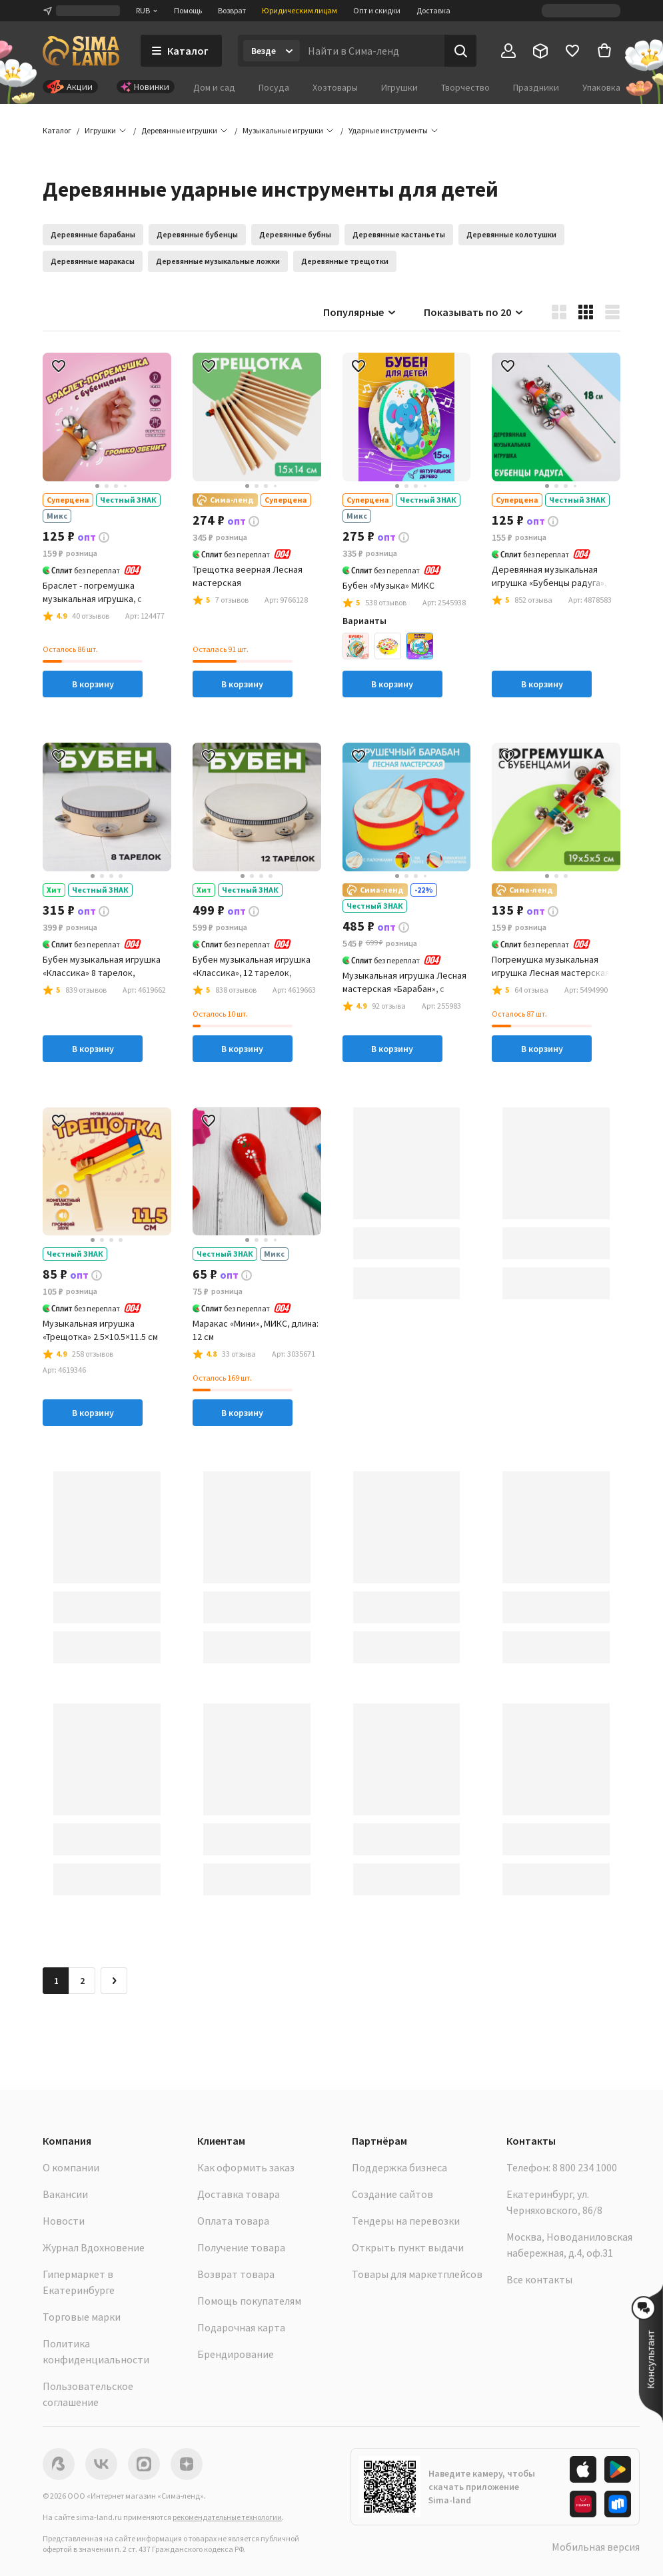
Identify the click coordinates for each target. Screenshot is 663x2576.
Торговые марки (82, 2316)
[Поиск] (460, 51)
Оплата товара (233, 2220)
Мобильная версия (596, 2546)
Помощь (188, 10)
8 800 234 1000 (584, 2167)
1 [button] (56, 1981)
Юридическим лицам (299, 10)
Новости (64, 2220)
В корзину (93, 684)
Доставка (433, 10)
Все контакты (539, 2279)
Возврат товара (236, 2274)
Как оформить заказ (246, 2167)
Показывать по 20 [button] (474, 312)
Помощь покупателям (249, 2300)
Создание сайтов (392, 2194)
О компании (71, 2167)
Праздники (536, 87)
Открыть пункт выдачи (408, 2247)
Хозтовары (335, 87)
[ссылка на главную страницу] (81, 50)
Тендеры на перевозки (406, 2220)
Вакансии (65, 2194)
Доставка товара (238, 2194)
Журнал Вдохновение (94, 2247)
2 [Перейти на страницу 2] (82, 1981)
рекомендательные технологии (227, 2517)
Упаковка (601, 87)
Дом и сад (214, 87)
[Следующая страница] (114, 1980)
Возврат (232, 10)
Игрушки (399, 87)
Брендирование (235, 2354)
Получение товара (241, 2247)
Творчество (465, 87)
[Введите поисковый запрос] (372, 51)
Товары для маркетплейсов (417, 2274)
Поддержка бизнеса (399, 2167)
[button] (388, 130)
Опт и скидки (376, 10)
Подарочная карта (241, 2327)
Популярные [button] (360, 312)
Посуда (274, 87)
